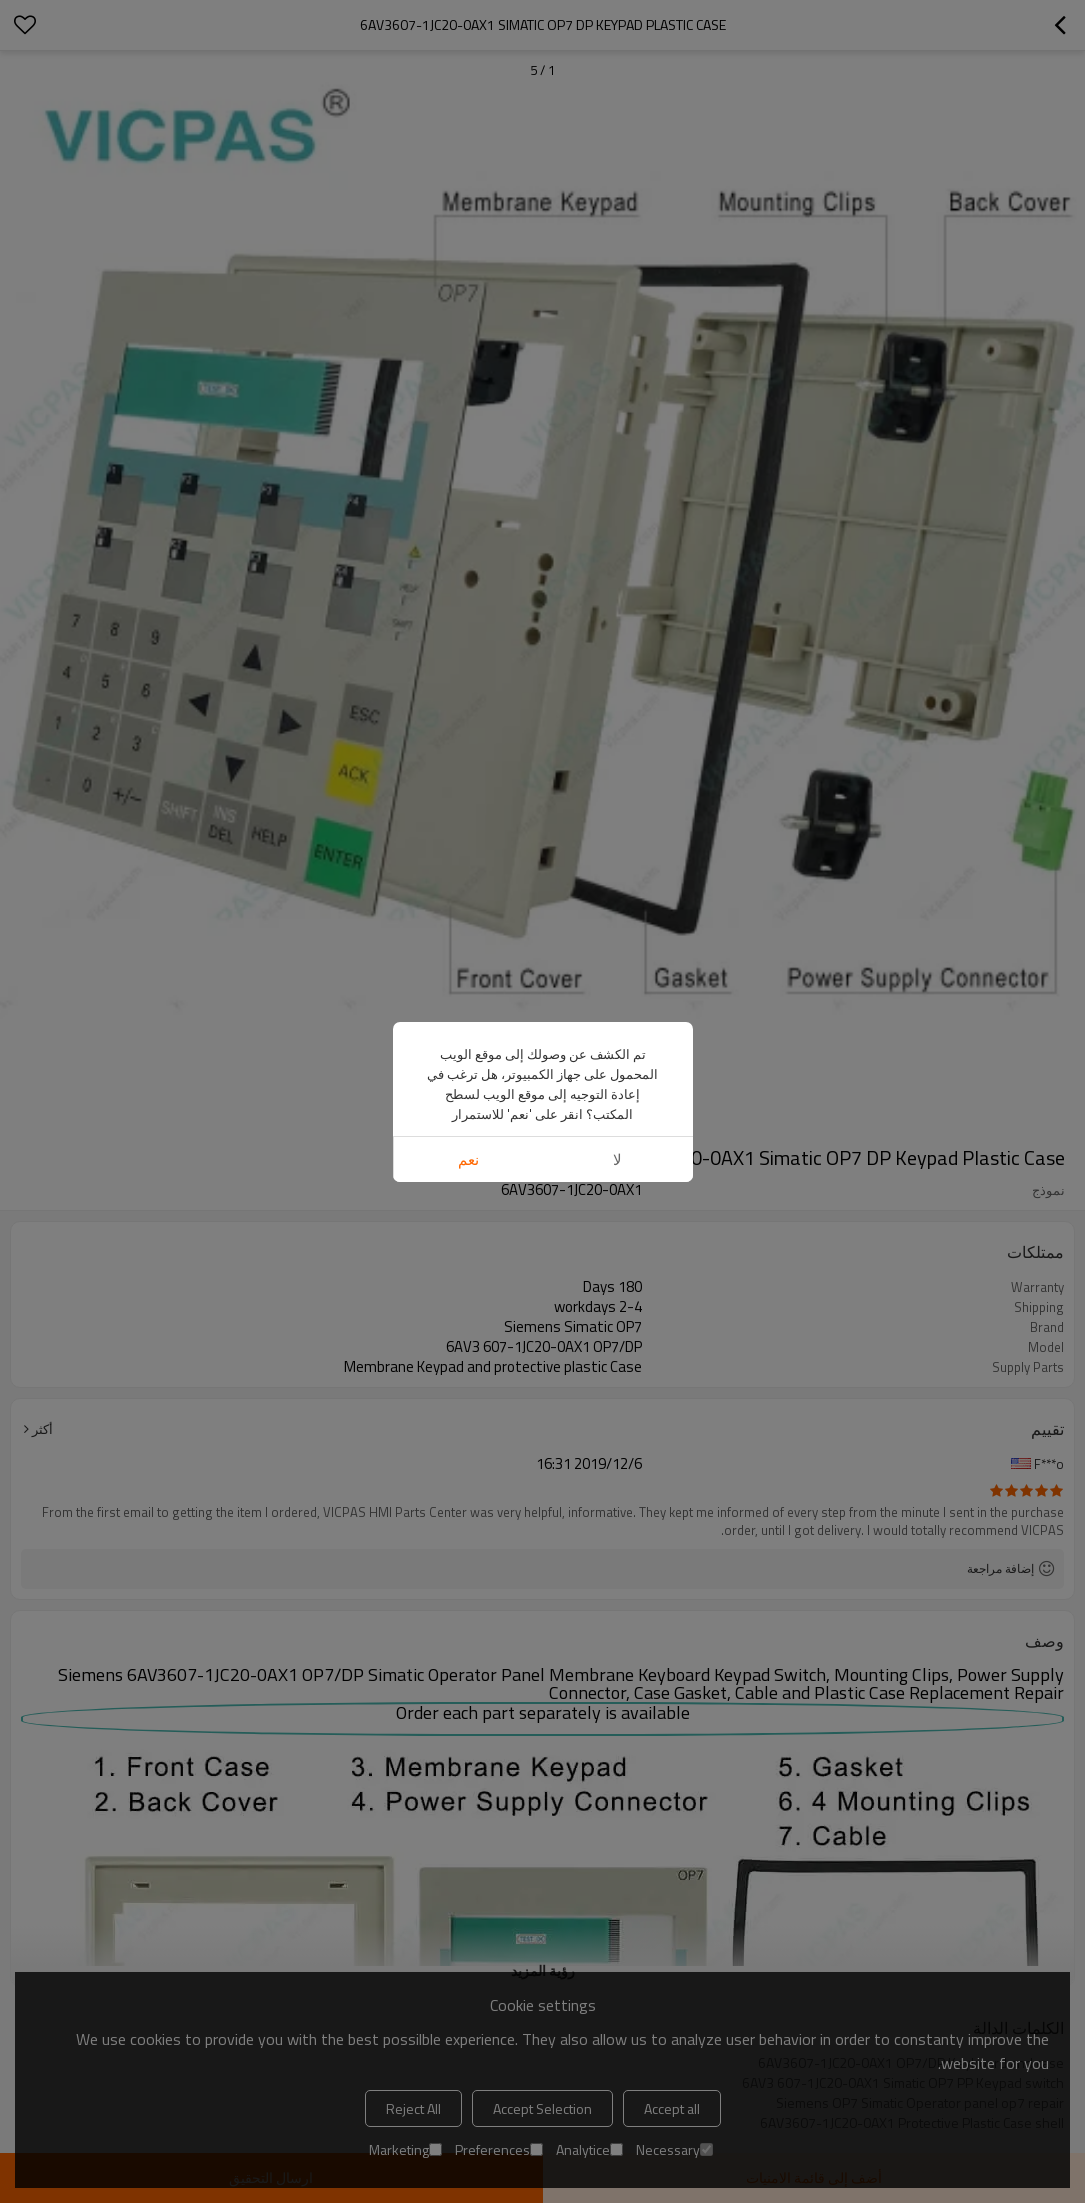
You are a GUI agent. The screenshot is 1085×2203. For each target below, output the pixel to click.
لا (617, 1159)
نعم (468, 1159)
